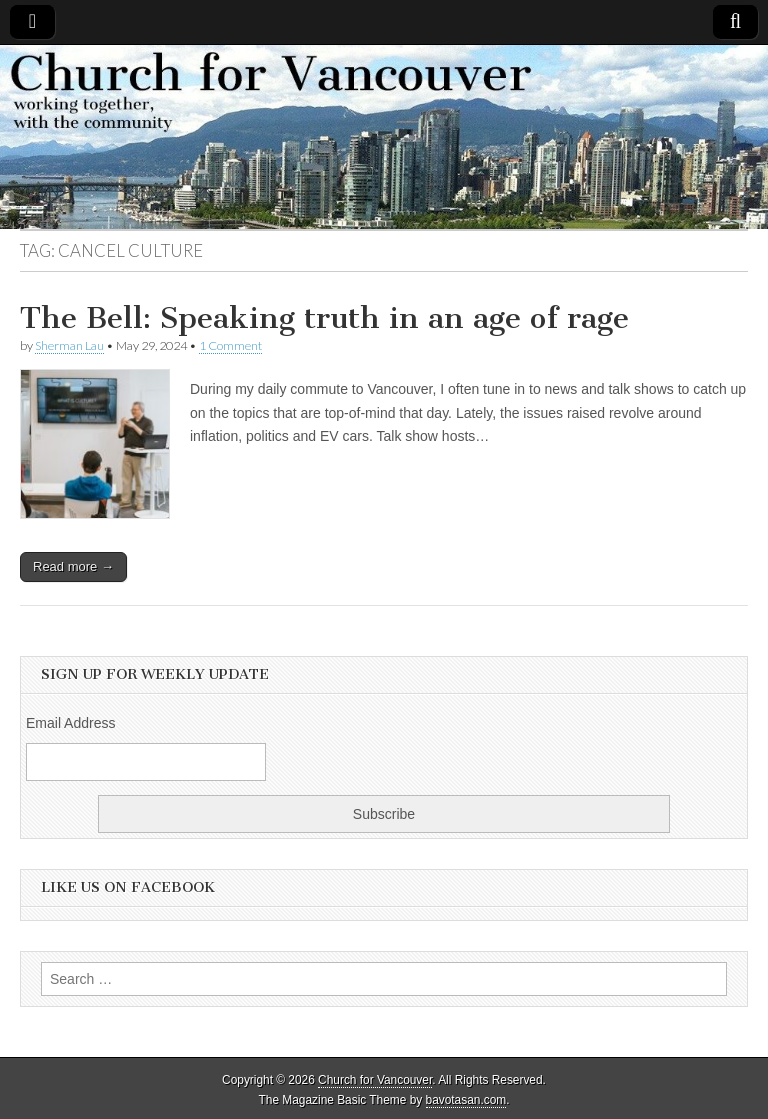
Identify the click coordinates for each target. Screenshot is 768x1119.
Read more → (73, 566)
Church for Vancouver (375, 1080)
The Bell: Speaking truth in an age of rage (324, 318)
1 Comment (230, 345)
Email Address (70, 723)
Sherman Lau (69, 345)
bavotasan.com (466, 1100)
